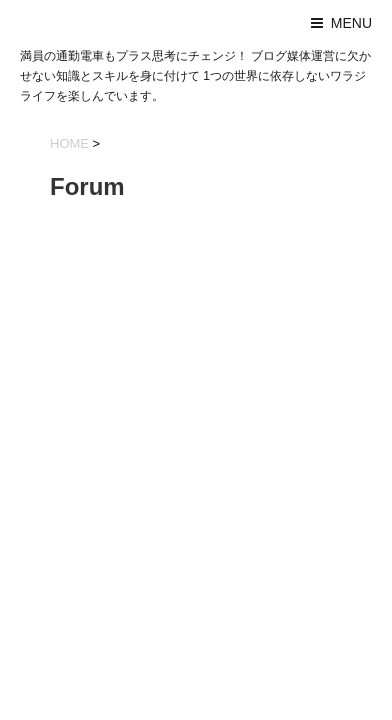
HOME (69, 143)
